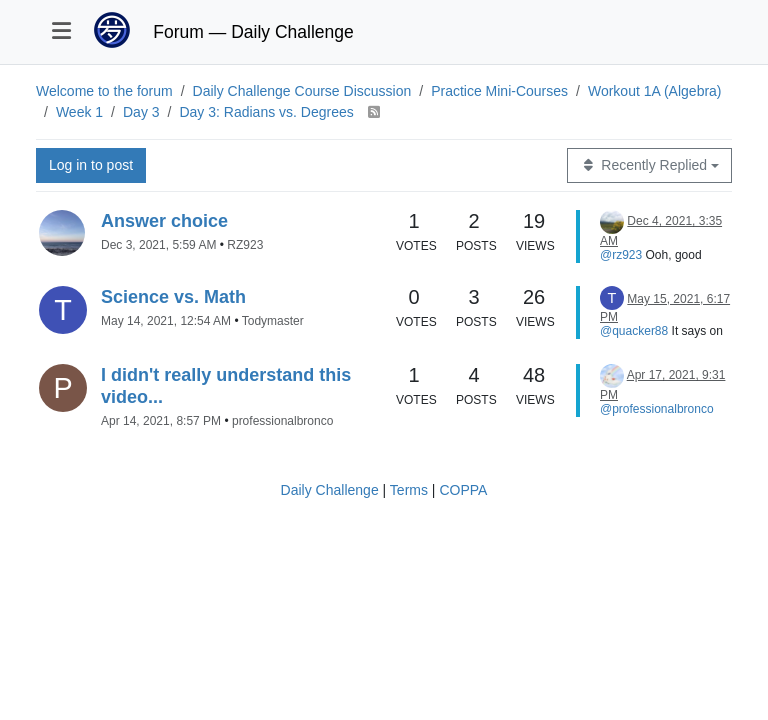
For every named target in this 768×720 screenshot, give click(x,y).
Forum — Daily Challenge (253, 32)
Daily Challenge (330, 490)
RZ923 (245, 245)
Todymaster (273, 321)
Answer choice (164, 221)
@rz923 (621, 255)
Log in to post (91, 165)
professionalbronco (282, 421)
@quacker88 (634, 331)
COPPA (463, 490)
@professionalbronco (657, 409)
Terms (409, 490)
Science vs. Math (173, 297)
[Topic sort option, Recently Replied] (649, 165)
